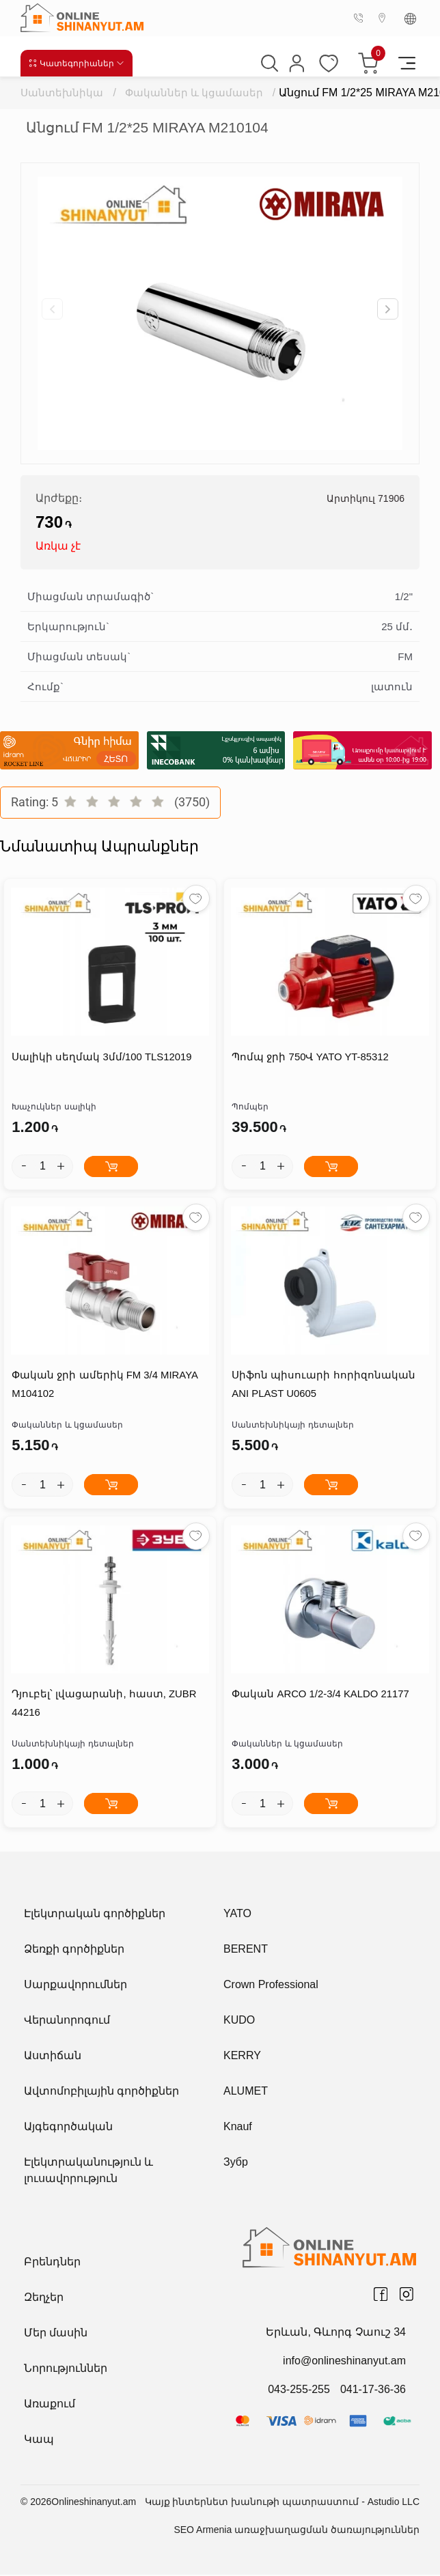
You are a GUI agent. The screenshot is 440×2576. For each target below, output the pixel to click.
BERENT (245, 1950)
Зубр (235, 2163)
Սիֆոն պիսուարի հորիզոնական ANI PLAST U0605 (322, 1386)
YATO (237, 1915)
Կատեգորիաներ (77, 63)
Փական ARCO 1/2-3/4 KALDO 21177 (320, 1696)
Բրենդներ (52, 2263)
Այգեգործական (68, 2128)
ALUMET (245, 2092)
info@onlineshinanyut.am (344, 2362)
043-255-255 (299, 2390)
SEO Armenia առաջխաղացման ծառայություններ (297, 2530)
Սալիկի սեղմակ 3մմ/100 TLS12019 (101, 1058)
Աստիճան (52, 2057)
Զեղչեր (44, 2298)
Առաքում (49, 2405)
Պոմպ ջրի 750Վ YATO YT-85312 (310, 1058)
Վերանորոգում (67, 2021)
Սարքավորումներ (75, 1986)
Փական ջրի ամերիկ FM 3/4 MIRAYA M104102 (104, 1386)
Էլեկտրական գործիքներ (94, 1915)
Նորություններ (65, 2369)
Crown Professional (270, 1986)
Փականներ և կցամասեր (195, 92)
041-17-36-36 (373, 2390)
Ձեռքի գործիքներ (74, 1950)
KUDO (239, 2021)
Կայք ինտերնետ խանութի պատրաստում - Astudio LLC (282, 2502)
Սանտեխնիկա (61, 92)
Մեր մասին (55, 2334)
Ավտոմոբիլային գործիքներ (101, 2092)
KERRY (242, 2057)
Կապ (39, 2440)
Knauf (237, 2128)
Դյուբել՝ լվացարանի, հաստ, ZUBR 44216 (103, 1705)
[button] (387, 309)
